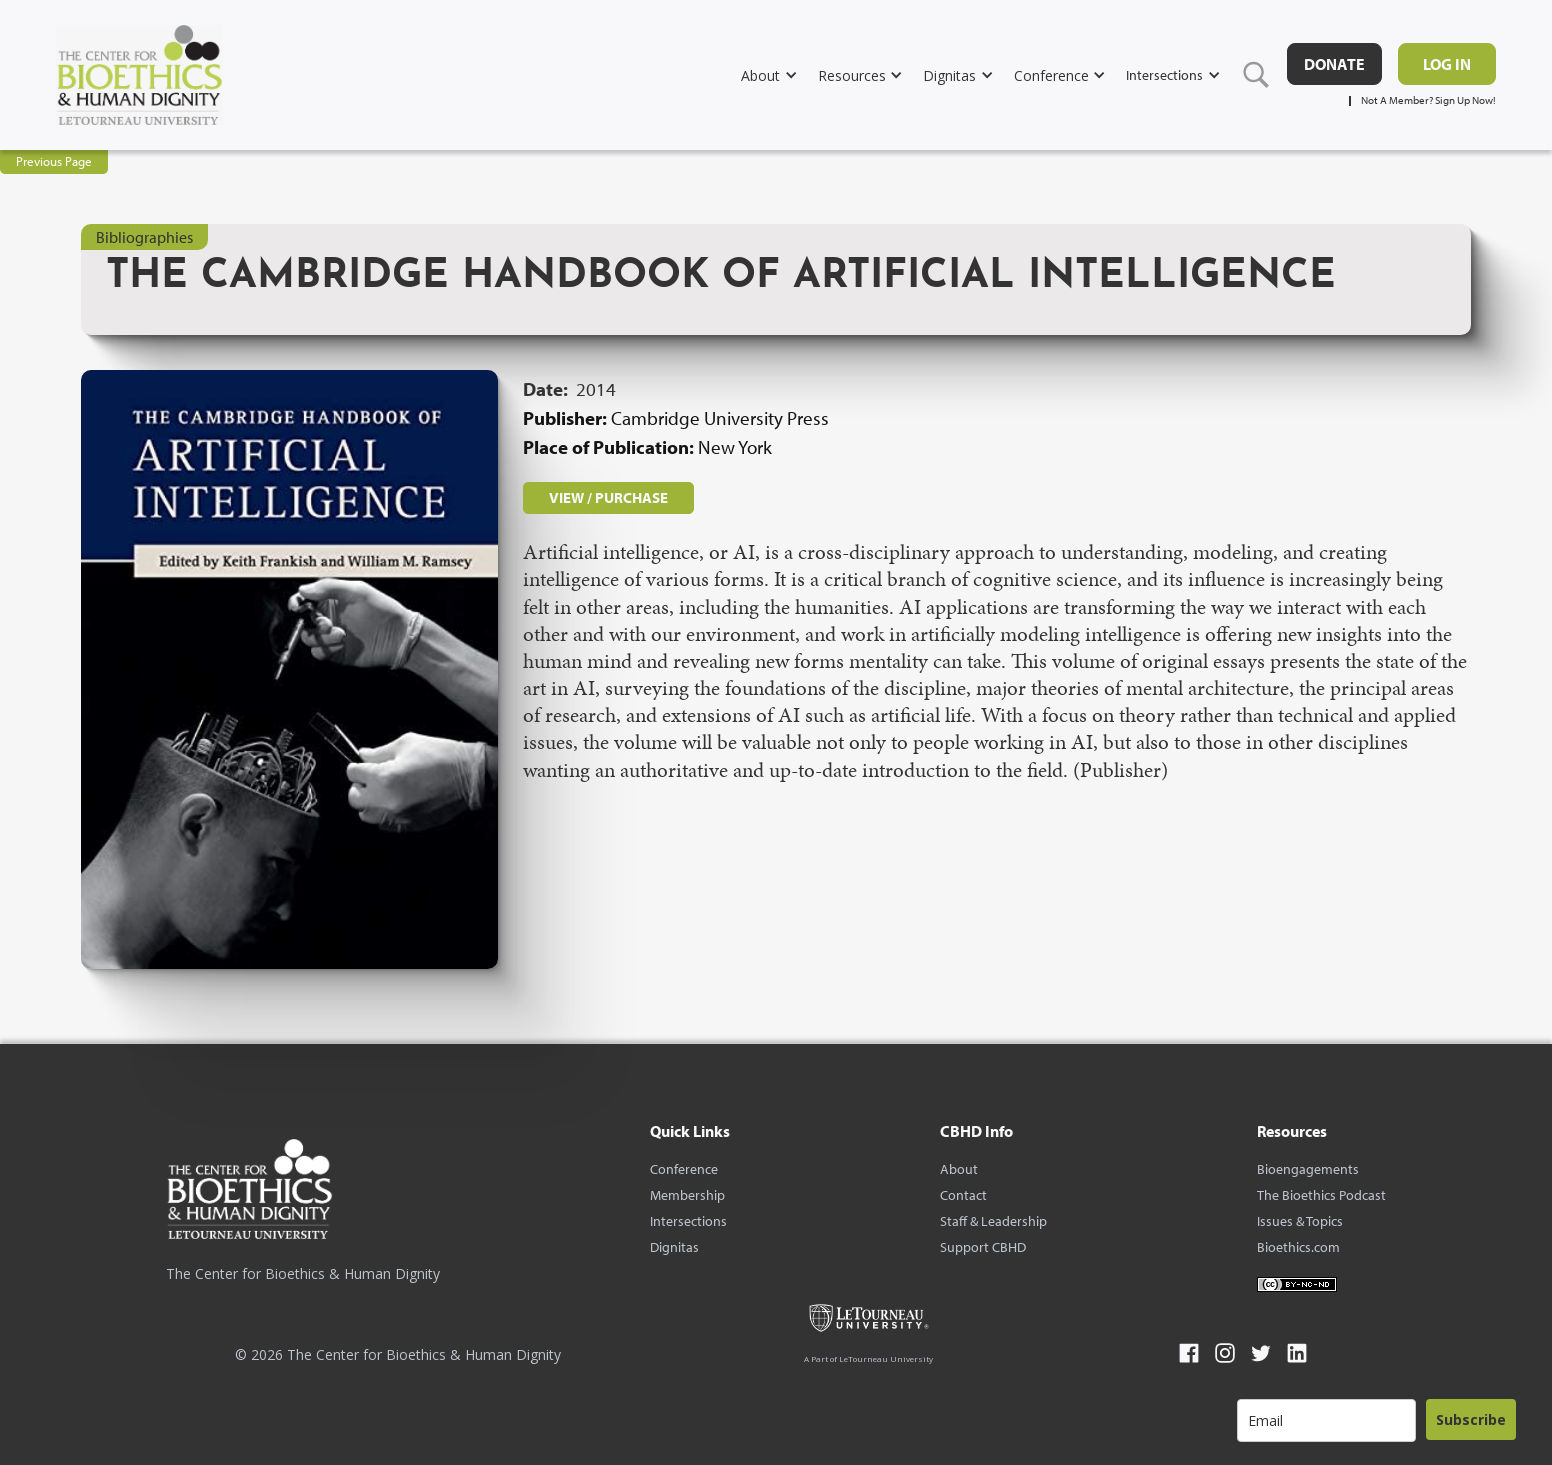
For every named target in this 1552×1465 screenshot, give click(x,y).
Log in (1447, 64)
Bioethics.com (1298, 1247)
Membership (687, 1195)
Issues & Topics (1300, 1221)
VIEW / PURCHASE (608, 497)
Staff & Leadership (993, 1221)
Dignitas (674, 1247)
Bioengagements (1308, 1169)
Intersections (688, 1221)
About (959, 1169)
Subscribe (1471, 1419)
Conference (684, 1169)
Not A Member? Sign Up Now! (1428, 100)
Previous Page (54, 161)
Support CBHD (983, 1247)
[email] (1326, 1420)
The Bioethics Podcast (1321, 1195)
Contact (963, 1195)
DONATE (1334, 64)
